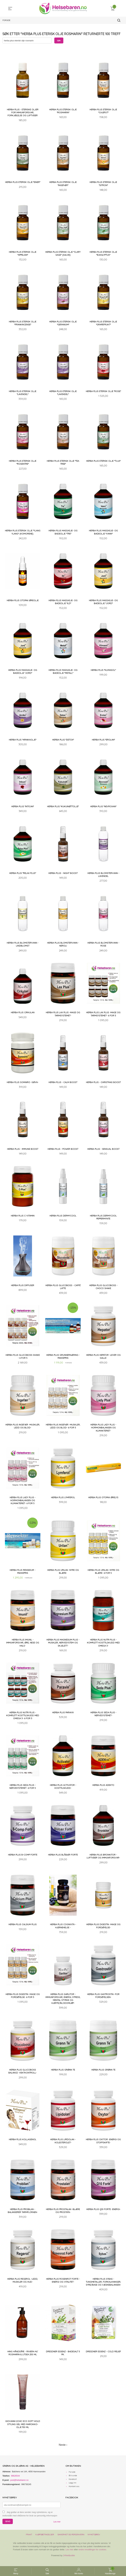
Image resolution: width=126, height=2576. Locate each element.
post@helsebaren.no (19, 2487)
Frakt (29, 2541)
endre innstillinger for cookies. (93, 2556)
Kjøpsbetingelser (44, 2541)
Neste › (63, 2451)
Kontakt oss (74, 2493)
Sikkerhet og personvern (70, 2541)
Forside (72, 2478)
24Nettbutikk (69, 2562)
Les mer (57, 2528)
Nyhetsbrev (94, 2541)
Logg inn (72, 2489)
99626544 (15, 2482)
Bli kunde (73, 2482)
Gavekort (73, 2485)
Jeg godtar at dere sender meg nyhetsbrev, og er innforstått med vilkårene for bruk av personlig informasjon (29, 2520)
